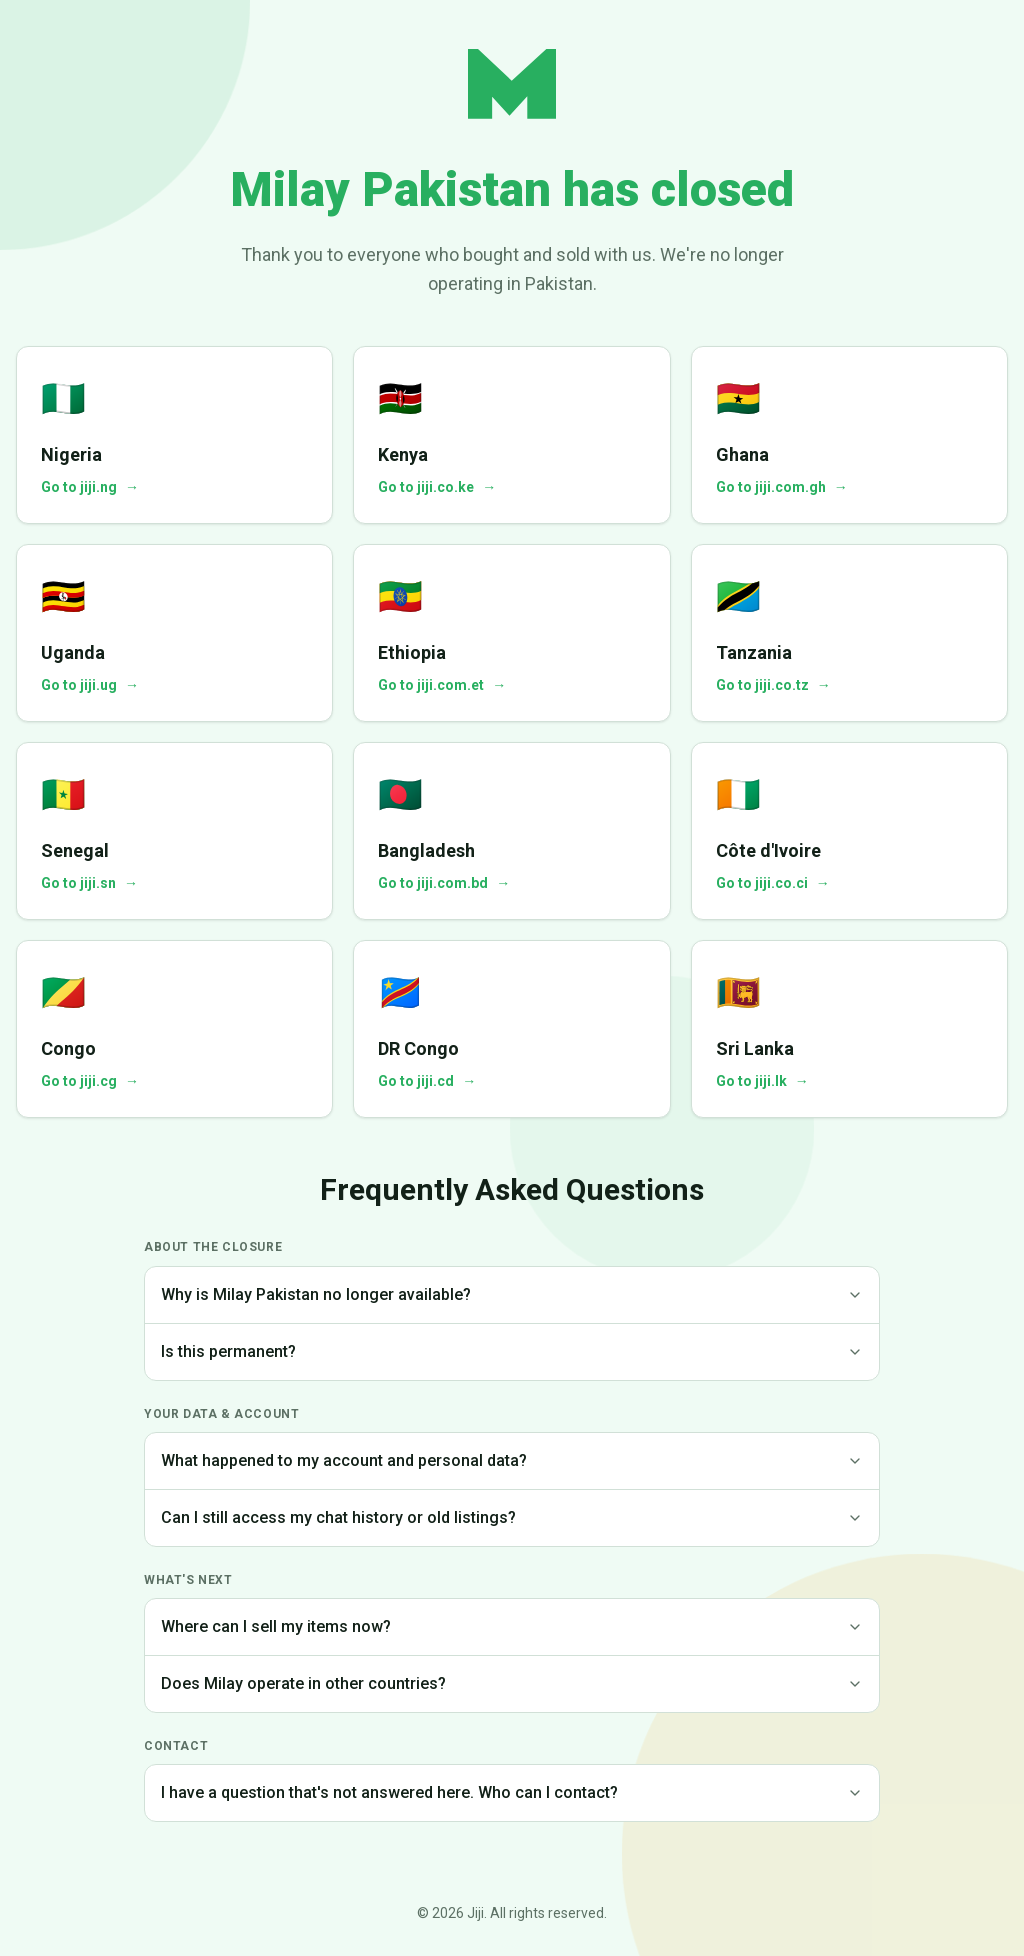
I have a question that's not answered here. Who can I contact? (512, 1792)
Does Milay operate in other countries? (512, 1683)
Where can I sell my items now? (512, 1626)
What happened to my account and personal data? (512, 1460)
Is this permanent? (512, 1351)
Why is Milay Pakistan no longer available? (512, 1294)
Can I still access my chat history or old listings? (512, 1517)
